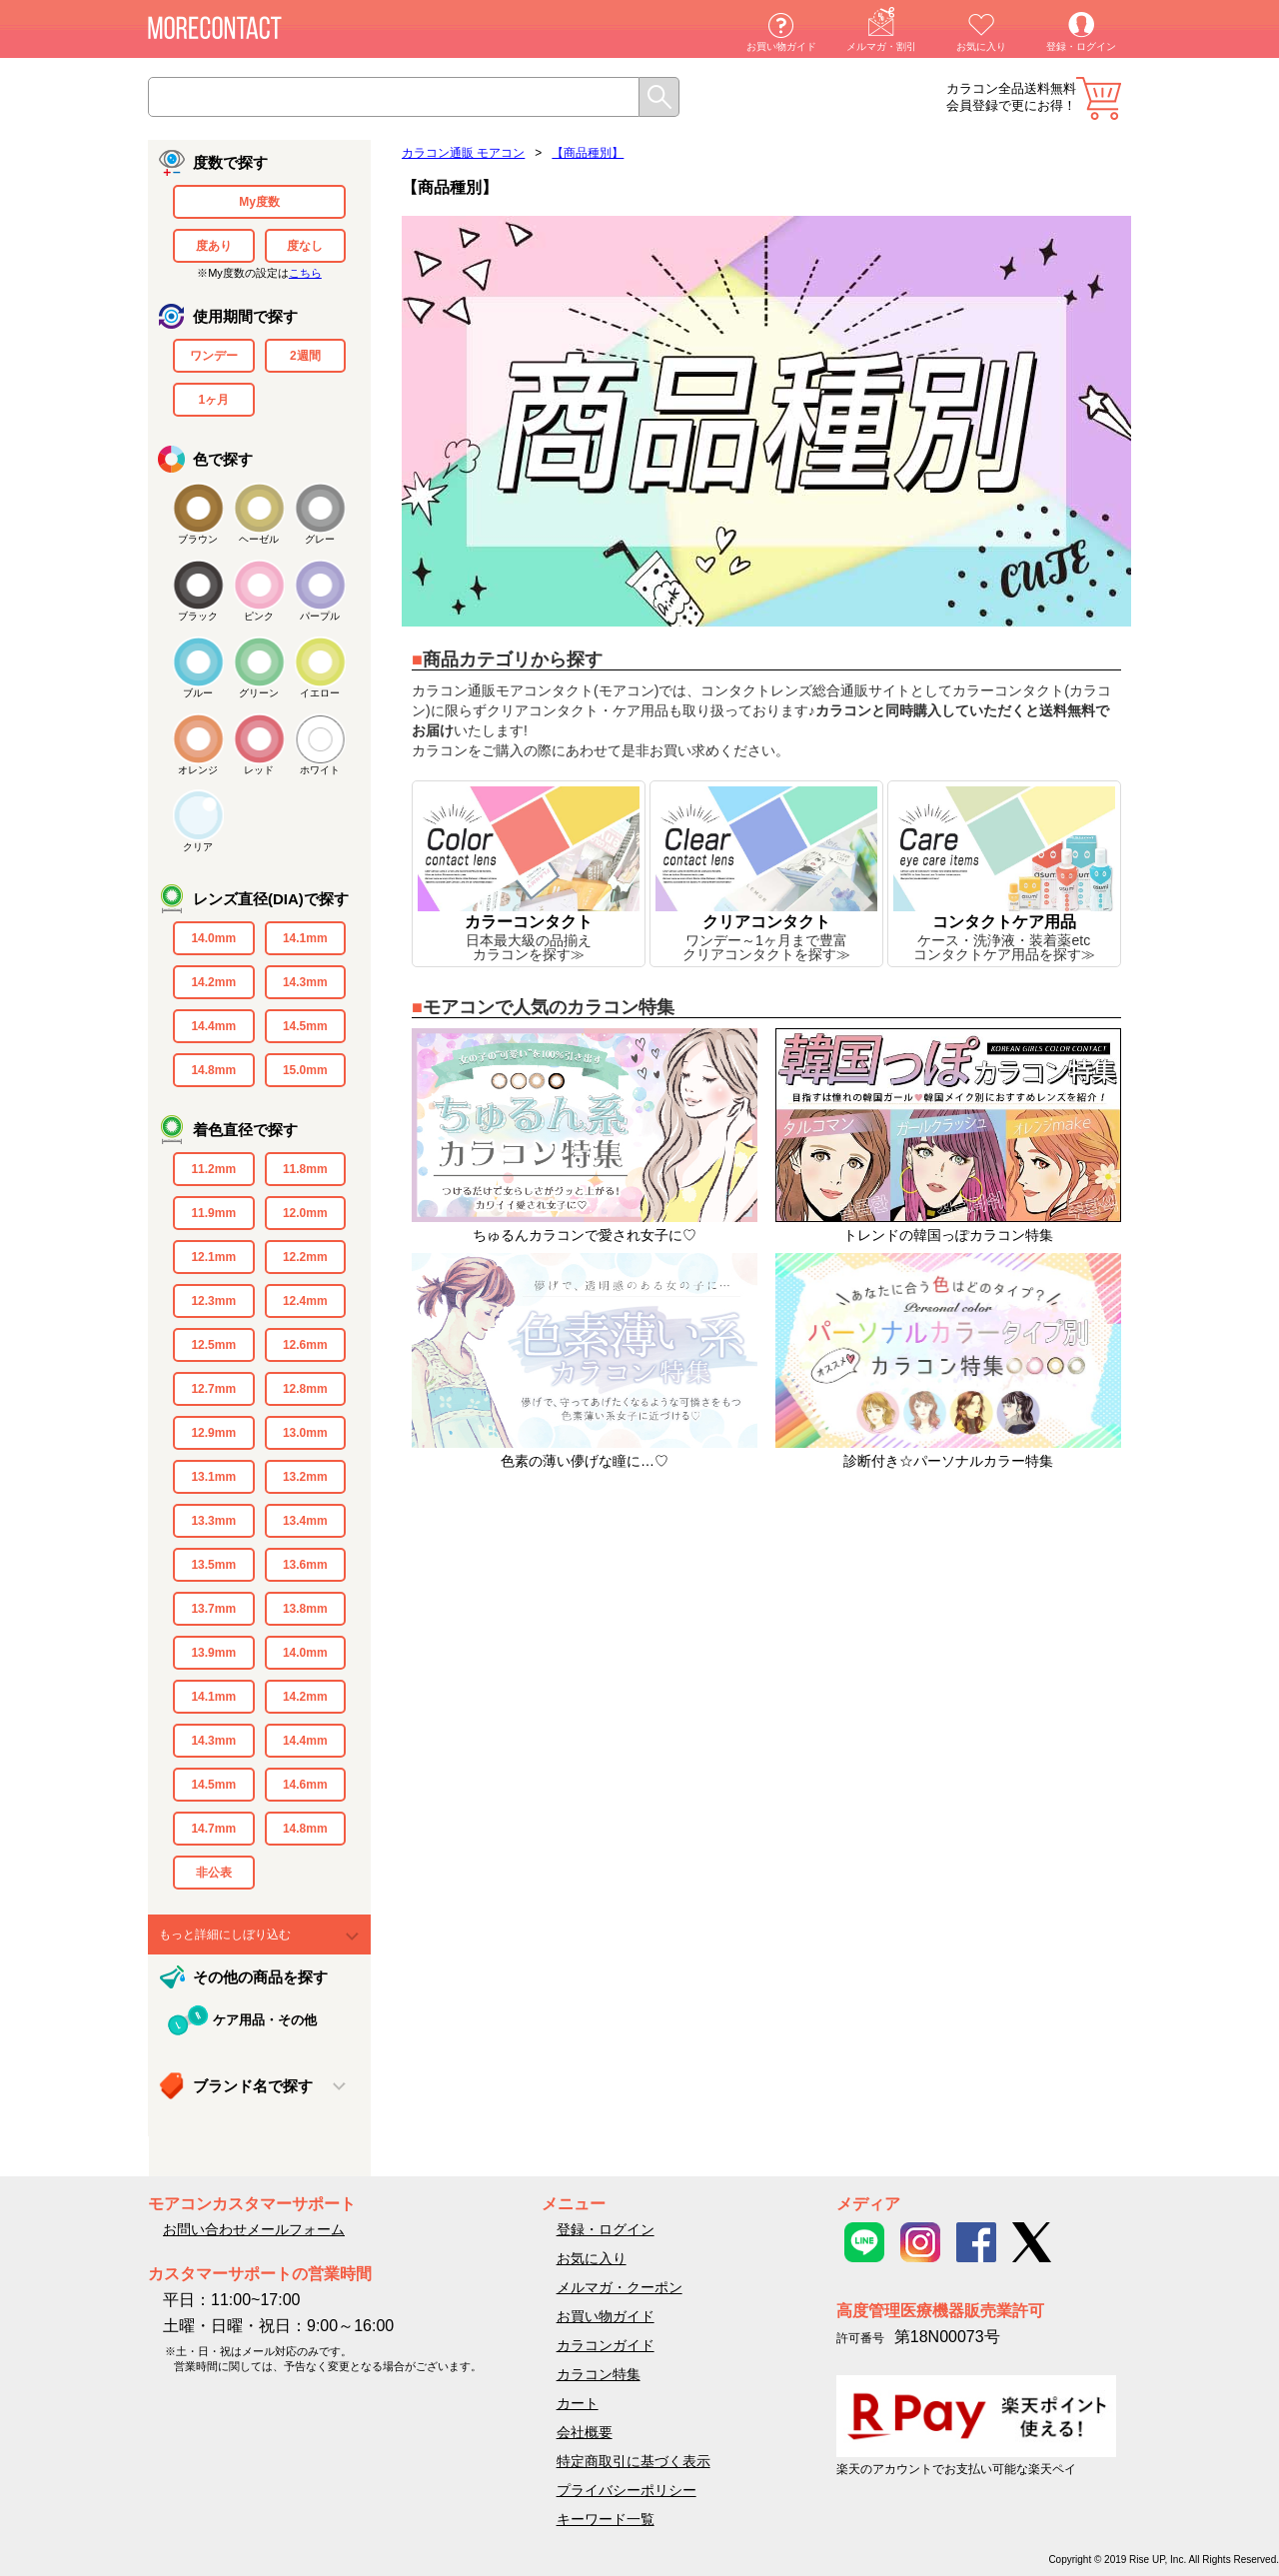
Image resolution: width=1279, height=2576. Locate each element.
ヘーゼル (259, 539)
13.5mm (213, 1565)
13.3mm (213, 1521)
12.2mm (305, 1257)
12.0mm (305, 1213)
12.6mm (305, 1345)
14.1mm (305, 938)
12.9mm (213, 1433)
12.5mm (213, 1345)
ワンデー (214, 356)
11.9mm (213, 1213)
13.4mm (305, 1521)
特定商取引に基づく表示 (633, 2461)
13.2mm (305, 1477)
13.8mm (305, 1609)
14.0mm (213, 938)
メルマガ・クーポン (619, 2287)
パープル (320, 616)
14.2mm (213, 982)
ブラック (198, 616)
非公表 (214, 1873)
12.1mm (213, 1257)
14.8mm (213, 1070)
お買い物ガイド (781, 46)
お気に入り (981, 46)
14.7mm (213, 1829)
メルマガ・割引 (881, 46)
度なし (305, 246)
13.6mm (305, 1565)
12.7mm (213, 1389)
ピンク (259, 616)
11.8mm (305, 1169)
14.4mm (213, 1026)
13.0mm (305, 1433)
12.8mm (305, 1389)
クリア (198, 846)
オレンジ (198, 769)
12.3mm (213, 1301)
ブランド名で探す (253, 2085)
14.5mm (305, 1026)
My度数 (259, 202)
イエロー (320, 692)
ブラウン (198, 539)
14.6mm (305, 1785)
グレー (320, 539)
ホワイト (320, 769)
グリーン (259, 692)
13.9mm (213, 1653)
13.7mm (213, 1609)
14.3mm (305, 982)
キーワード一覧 (605, 2519)
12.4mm (305, 1301)
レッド (259, 769)
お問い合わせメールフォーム (254, 2229)
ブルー (198, 692)
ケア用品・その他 (265, 2019)
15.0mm (305, 1070)
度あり (214, 246)
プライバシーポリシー (626, 2490)
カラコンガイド (605, 2345)
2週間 (305, 356)
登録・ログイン (1081, 46)
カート (1098, 98)
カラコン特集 (598, 2374)
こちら (305, 273)
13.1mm (213, 1477)
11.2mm (213, 1169)
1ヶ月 (213, 400)
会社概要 (585, 2432)
